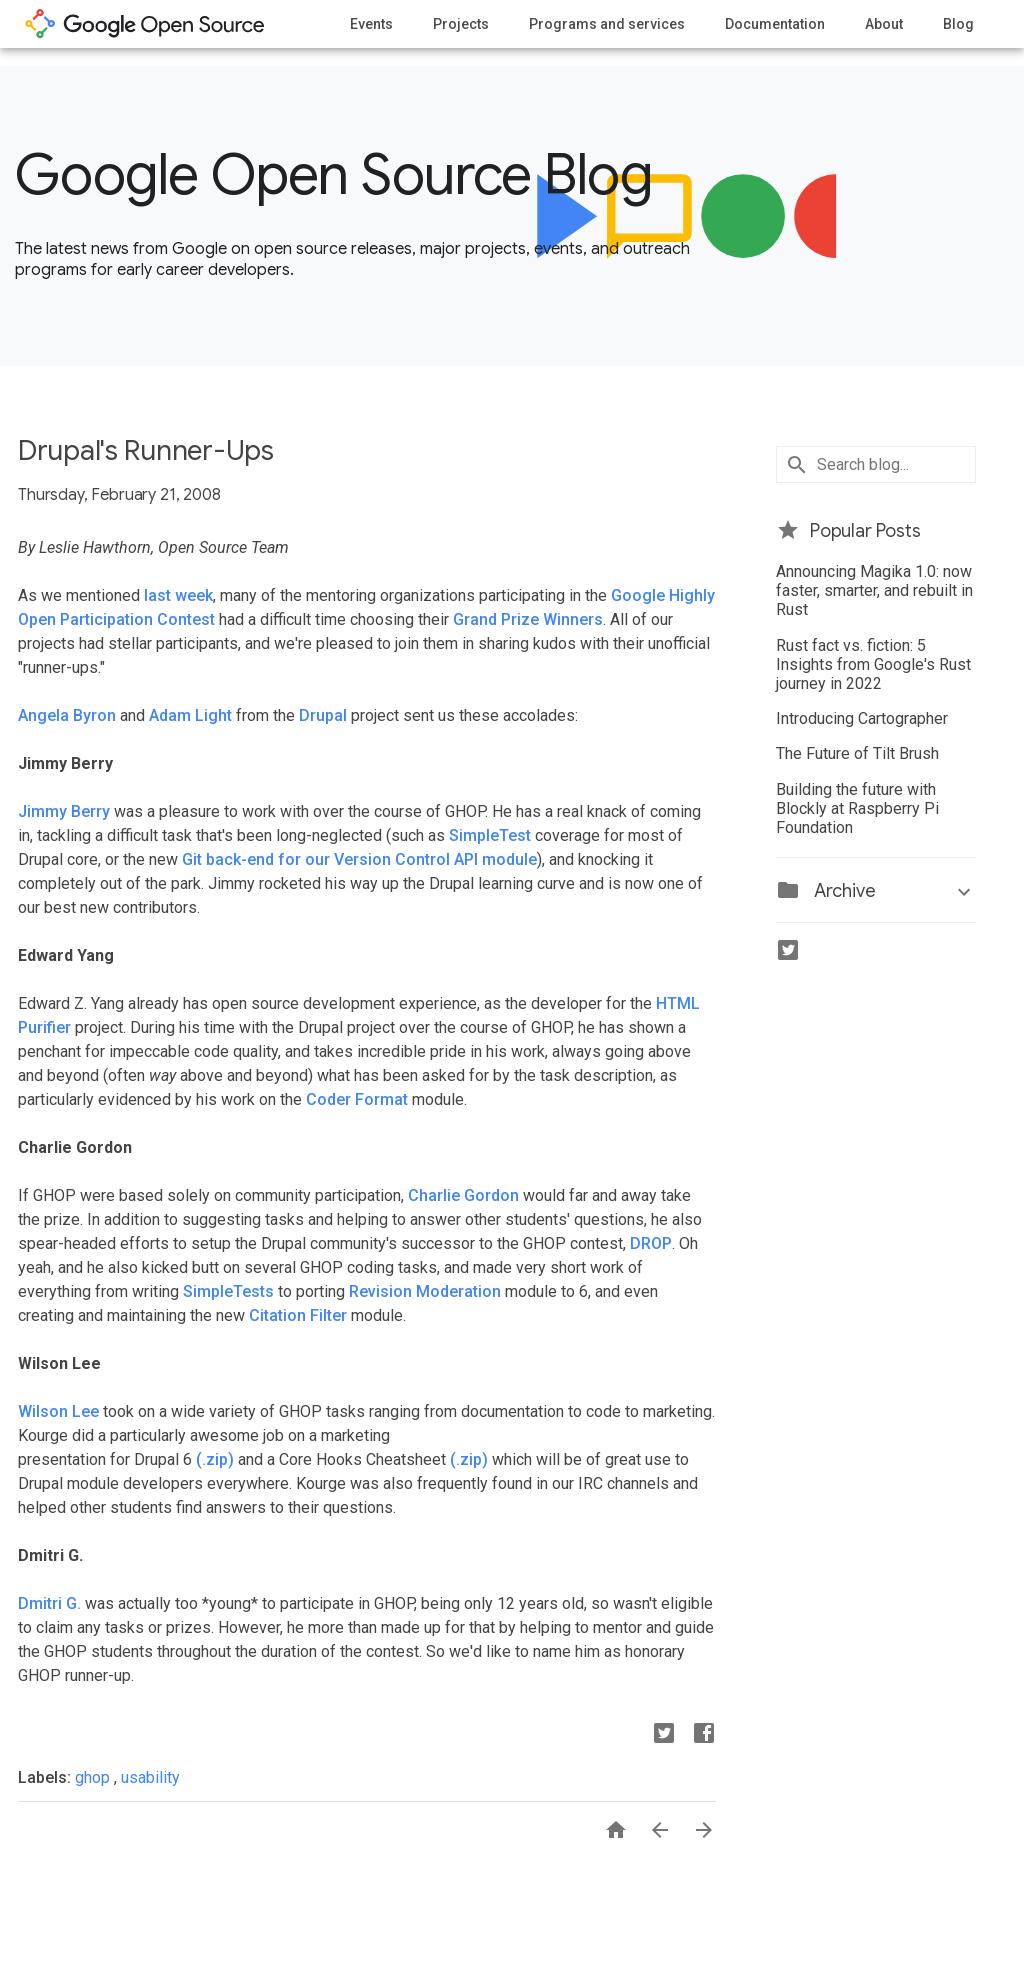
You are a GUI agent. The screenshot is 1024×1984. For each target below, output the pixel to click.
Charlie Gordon (463, 1195)
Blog (958, 24)
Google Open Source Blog (333, 175)
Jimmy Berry (64, 811)
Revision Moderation (425, 1291)
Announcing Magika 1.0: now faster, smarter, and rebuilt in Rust (874, 590)
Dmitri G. (49, 1603)
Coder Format (357, 1099)
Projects (461, 24)
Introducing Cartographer (862, 718)
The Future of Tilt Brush (857, 753)
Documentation (775, 24)
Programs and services (607, 24)
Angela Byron (67, 715)
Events (371, 24)
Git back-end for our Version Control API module (359, 859)
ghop (94, 1777)
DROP (651, 1243)
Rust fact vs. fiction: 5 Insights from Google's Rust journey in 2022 (873, 664)
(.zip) (215, 1459)
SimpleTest (490, 835)
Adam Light (190, 715)
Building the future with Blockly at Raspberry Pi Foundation (857, 808)
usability (150, 1777)
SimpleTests (228, 1291)
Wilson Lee (58, 1411)
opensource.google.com (145, 24)
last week (178, 595)
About (884, 24)
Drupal (323, 715)
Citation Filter (298, 1315)
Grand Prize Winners (528, 619)
